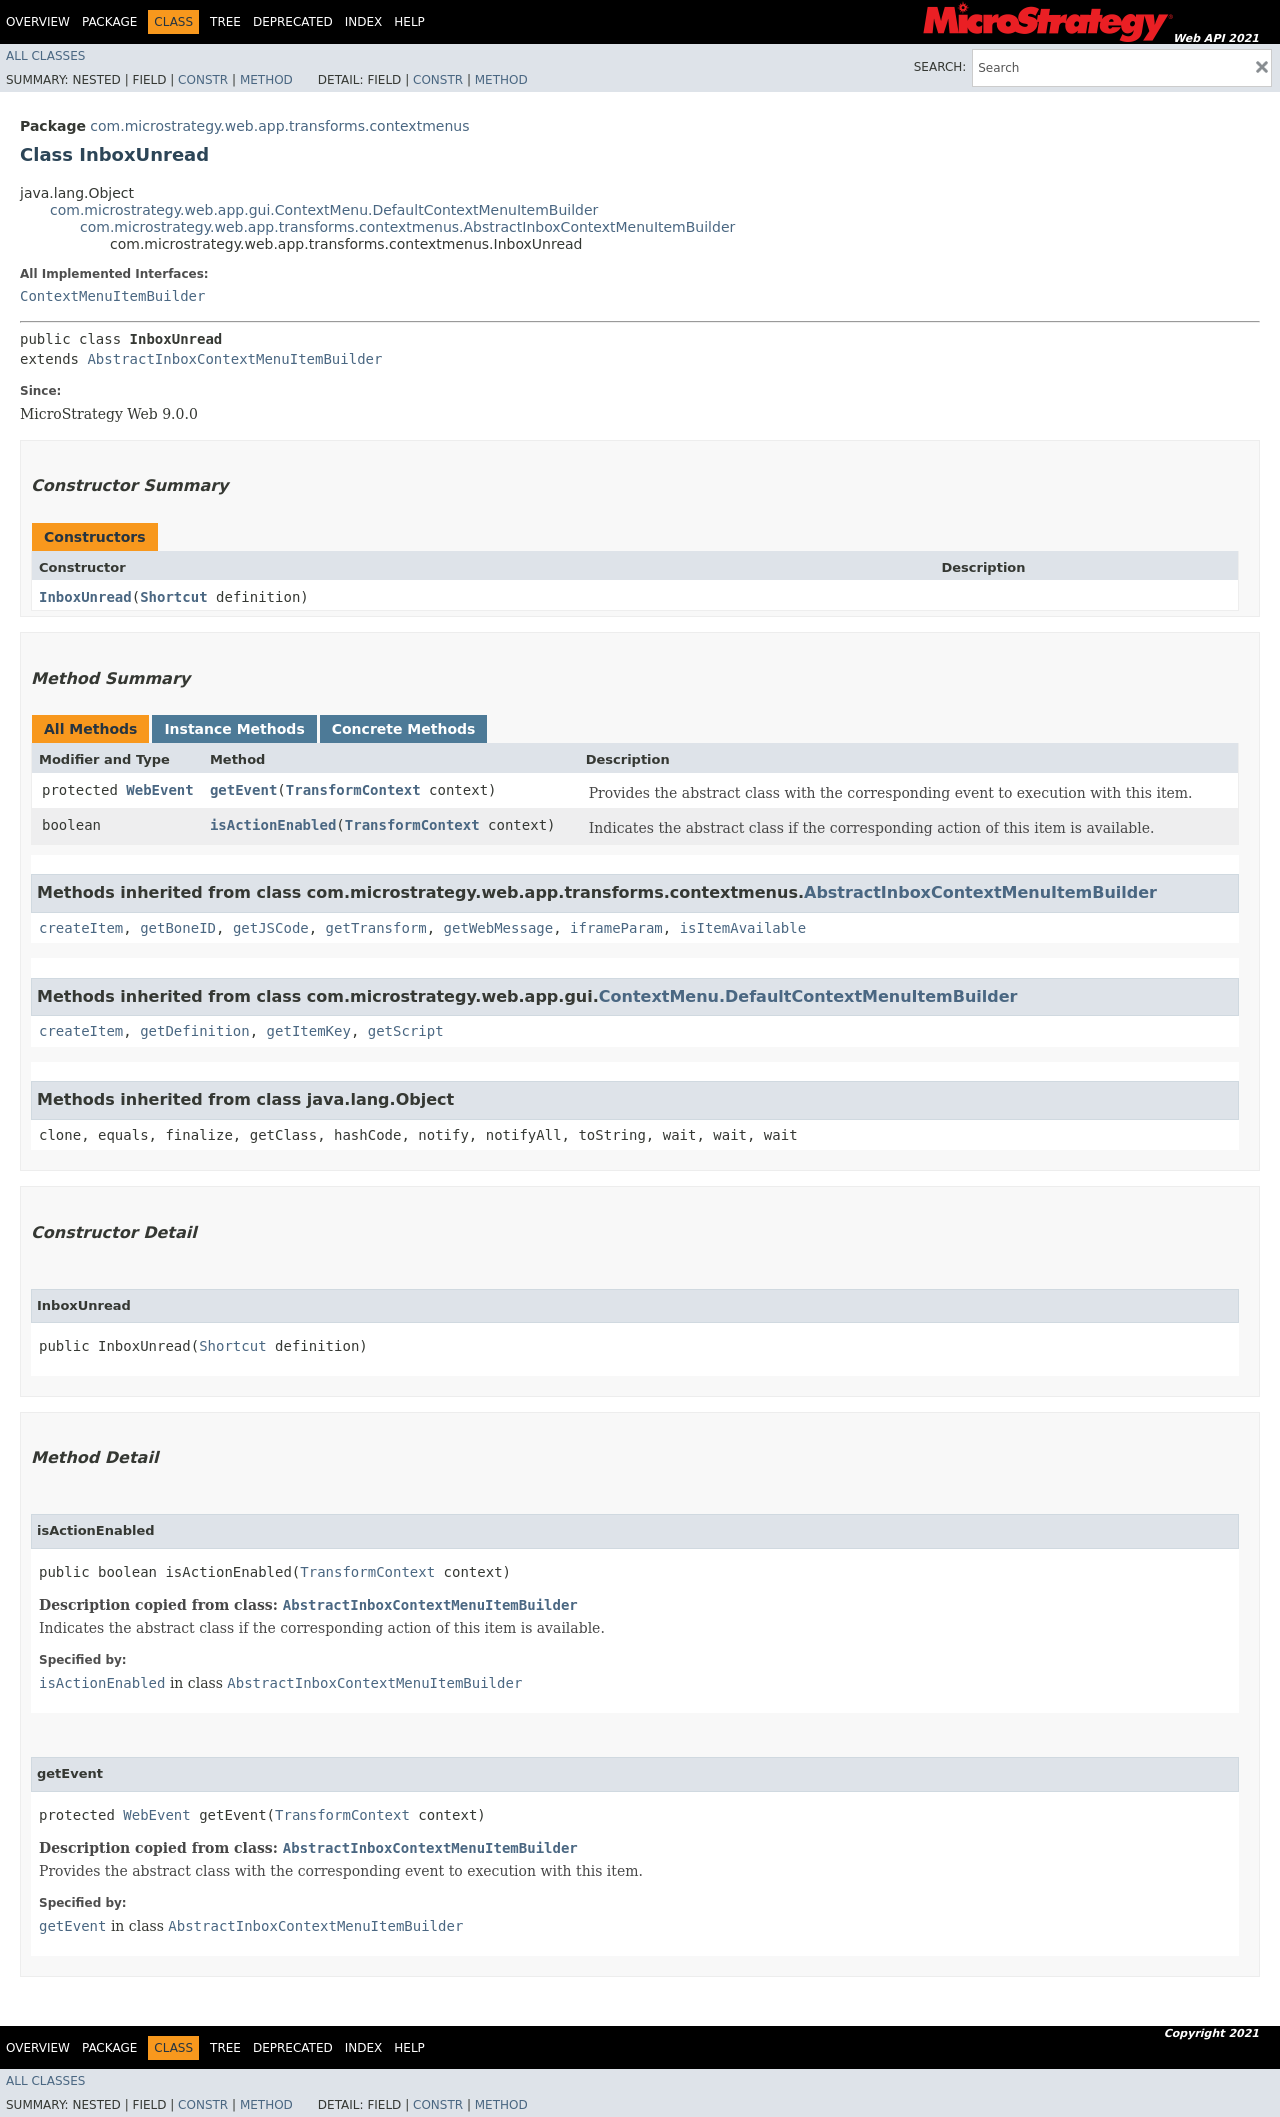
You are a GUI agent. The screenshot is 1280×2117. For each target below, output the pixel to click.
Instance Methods (234, 729)
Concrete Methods (404, 729)
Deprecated (293, 22)
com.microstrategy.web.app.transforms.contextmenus (279, 126)
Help (409, 22)
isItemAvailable (743, 928)
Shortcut (173, 597)
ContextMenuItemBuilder (112, 296)
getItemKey (309, 1031)
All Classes (45, 56)
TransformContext (353, 790)
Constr (203, 80)
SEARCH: (940, 67)
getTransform (376, 928)
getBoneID (178, 928)
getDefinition (195, 1031)
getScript (406, 1031)
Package (109, 22)
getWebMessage (499, 928)
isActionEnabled (273, 825)
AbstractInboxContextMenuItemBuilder (234, 359)
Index (364, 22)
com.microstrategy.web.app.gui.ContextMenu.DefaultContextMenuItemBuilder (324, 210)
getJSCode (271, 928)
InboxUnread (85, 597)
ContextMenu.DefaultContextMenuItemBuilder (808, 996)
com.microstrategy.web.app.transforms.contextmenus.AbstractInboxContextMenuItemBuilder (407, 227)
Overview (38, 22)
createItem (81, 928)
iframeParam (616, 928)
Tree (225, 22)
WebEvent (159, 790)
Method (266, 80)
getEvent (243, 790)
